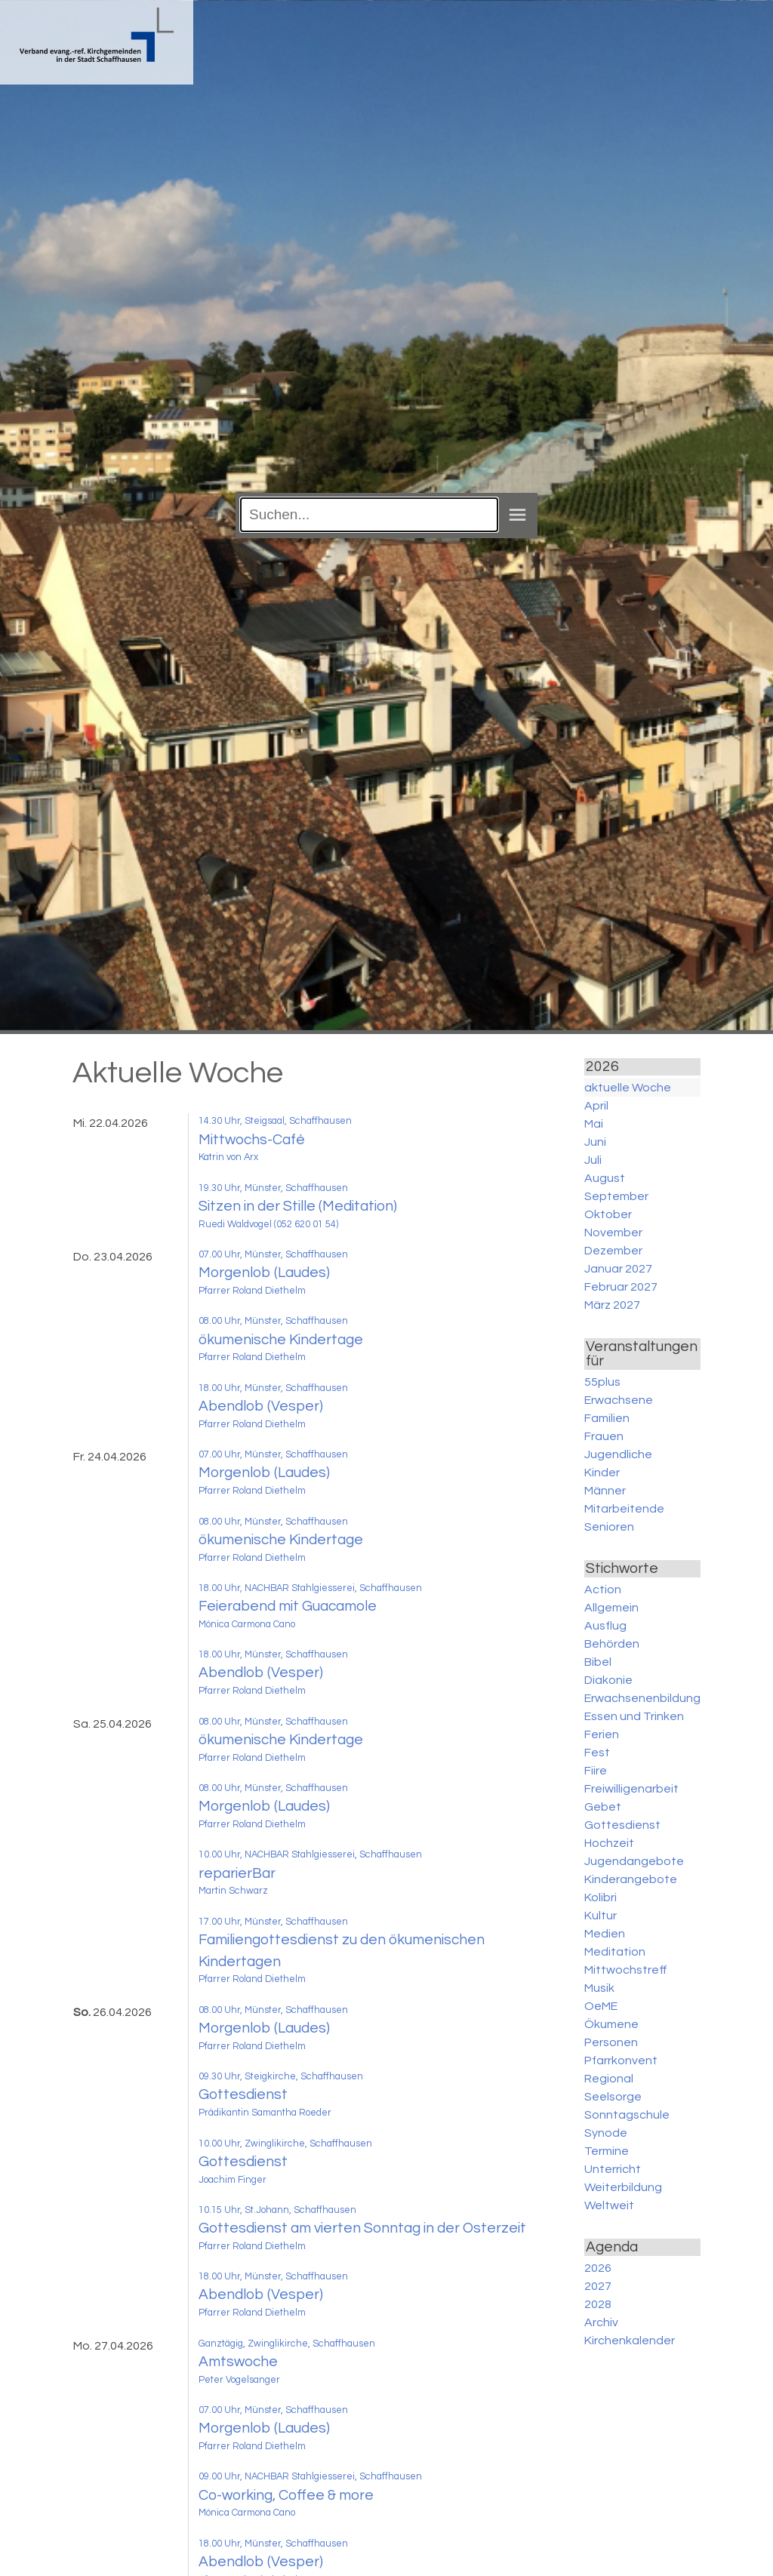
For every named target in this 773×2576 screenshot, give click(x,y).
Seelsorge (613, 2097)
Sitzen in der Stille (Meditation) (298, 1206)
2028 (597, 2304)
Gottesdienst (243, 2094)
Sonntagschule (627, 2115)
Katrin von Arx (228, 1157)
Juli (593, 1160)
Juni (595, 1142)
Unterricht (612, 2169)
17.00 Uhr (219, 1922)
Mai (593, 1124)
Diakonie (608, 1680)
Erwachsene (618, 1400)
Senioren (609, 1527)
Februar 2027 (621, 1287)
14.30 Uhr (219, 1121)
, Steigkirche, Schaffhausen (301, 2077)
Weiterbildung (623, 2187)
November (613, 1232)
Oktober (608, 1214)
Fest (597, 1753)
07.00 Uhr (219, 1255)
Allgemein (611, 1608)
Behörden (611, 1644)
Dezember (613, 1251)
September (616, 1196)
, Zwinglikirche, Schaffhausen (306, 2144)
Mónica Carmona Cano (247, 1625)
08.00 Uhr (219, 1321)
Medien (604, 1934)
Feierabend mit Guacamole (288, 1606)
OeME (600, 2006)
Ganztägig (221, 2344)
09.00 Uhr (219, 2477)
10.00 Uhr (219, 1855)
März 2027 (612, 1305)
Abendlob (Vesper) (261, 1406)
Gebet (602, 1807)
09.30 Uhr (219, 2077)
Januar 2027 (618, 1269)
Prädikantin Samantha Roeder (265, 2113)
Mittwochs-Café (252, 1139)
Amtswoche (238, 2361)
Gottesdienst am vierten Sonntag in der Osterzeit (362, 2228)
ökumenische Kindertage (281, 1339)
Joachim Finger (232, 2180)
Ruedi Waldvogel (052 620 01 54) (268, 1225)
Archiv (601, 2322)
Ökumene (611, 2024)
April (596, 1106)
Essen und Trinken (634, 1716)
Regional (608, 2079)
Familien (607, 1418)
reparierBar (237, 1873)
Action (602, 1589)
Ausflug (605, 1626)
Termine (606, 2151)
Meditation (614, 1952)
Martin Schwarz (233, 1891)
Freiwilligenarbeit (631, 1789)
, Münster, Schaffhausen (294, 1188)
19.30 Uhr (219, 1188)
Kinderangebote (630, 1879)
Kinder (602, 1473)
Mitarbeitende (624, 1509)
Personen (611, 2042)
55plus (602, 1382)
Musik (599, 1988)
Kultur (600, 1916)
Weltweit (609, 2205)
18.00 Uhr (219, 1388)
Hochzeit (609, 1843)
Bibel (597, 1662)
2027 (597, 2286)
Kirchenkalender (629, 2340)
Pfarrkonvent (621, 2060)
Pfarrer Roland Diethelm (252, 1291)
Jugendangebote (634, 1861)
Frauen (604, 1436)
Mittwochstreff (625, 1970)
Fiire (595, 1771)
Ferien (601, 1734)
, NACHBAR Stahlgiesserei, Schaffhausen (331, 1588)
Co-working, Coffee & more (286, 2495)
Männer (605, 1491)
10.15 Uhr (219, 2210)
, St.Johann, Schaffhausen (298, 2210)
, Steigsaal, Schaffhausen (296, 1121)
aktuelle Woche (627, 1088)
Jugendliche (618, 1454)
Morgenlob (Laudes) (264, 1272)
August (604, 1178)
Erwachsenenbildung (642, 1698)
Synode (605, 2133)
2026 (597, 2268)
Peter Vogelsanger (239, 2380)
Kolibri (600, 1897)
